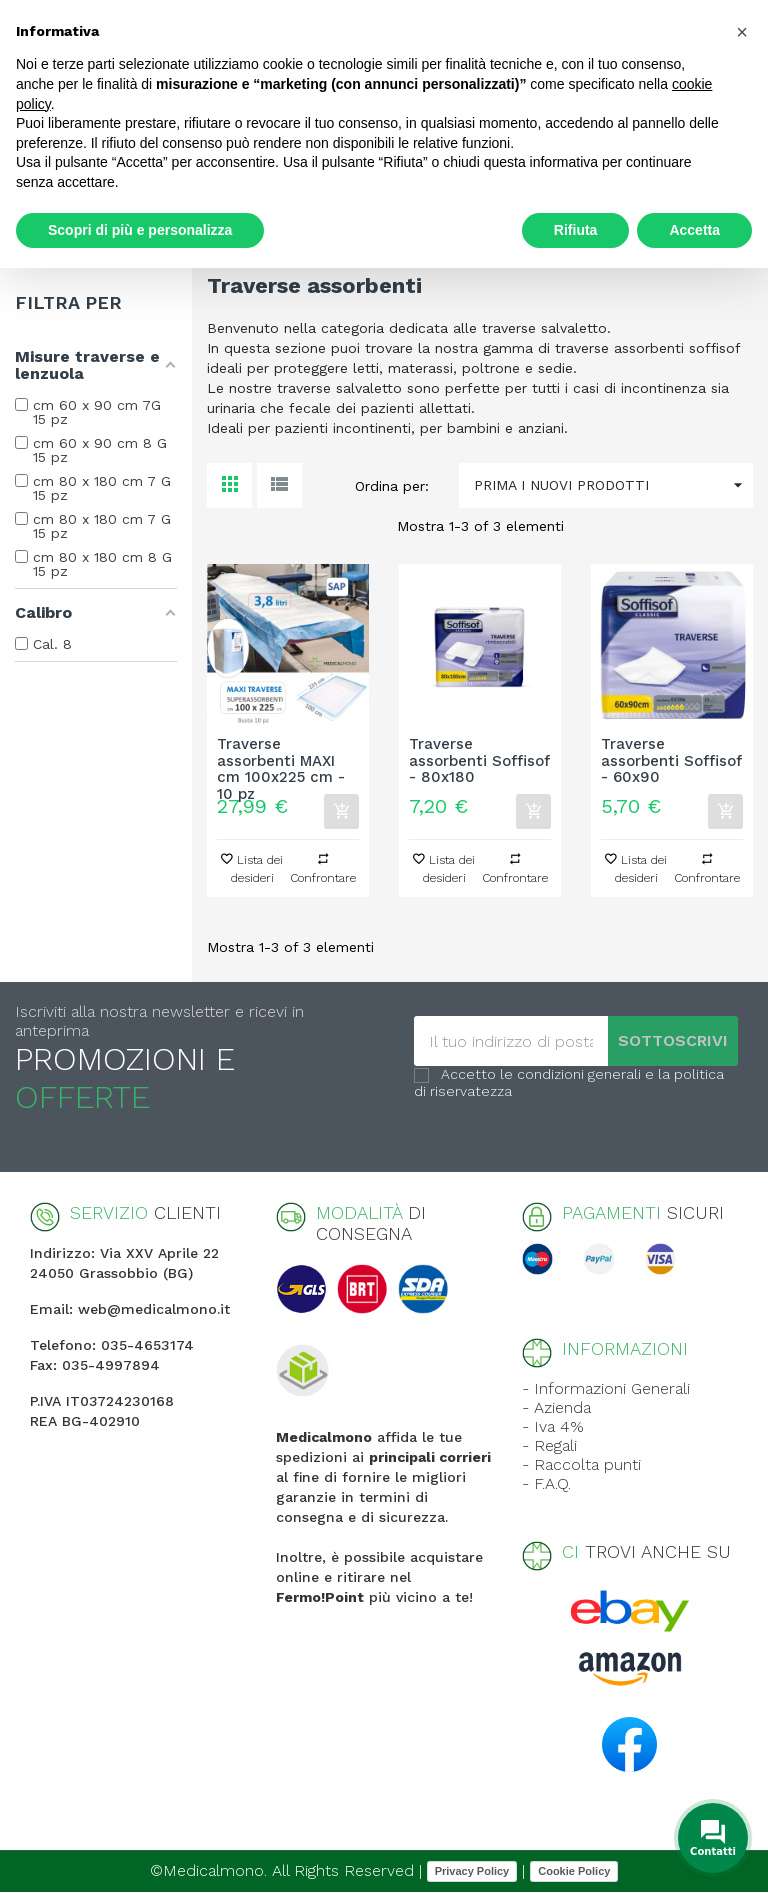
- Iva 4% (553, 1426)
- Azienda (556, 1407)
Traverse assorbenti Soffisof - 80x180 (479, 761)
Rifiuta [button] (576, 230)
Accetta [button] (694, 230)
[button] (742, 32)
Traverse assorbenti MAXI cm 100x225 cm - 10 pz (281, 761)
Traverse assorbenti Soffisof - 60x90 (671, 761)
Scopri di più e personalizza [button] (140, 230)
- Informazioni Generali (606, 1388)
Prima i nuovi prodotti (613, 485)
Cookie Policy (574, 1871)
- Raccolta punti (581, 1464)
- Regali (549, 1445)
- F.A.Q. (546, 1483)
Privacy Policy (472, 1871)
